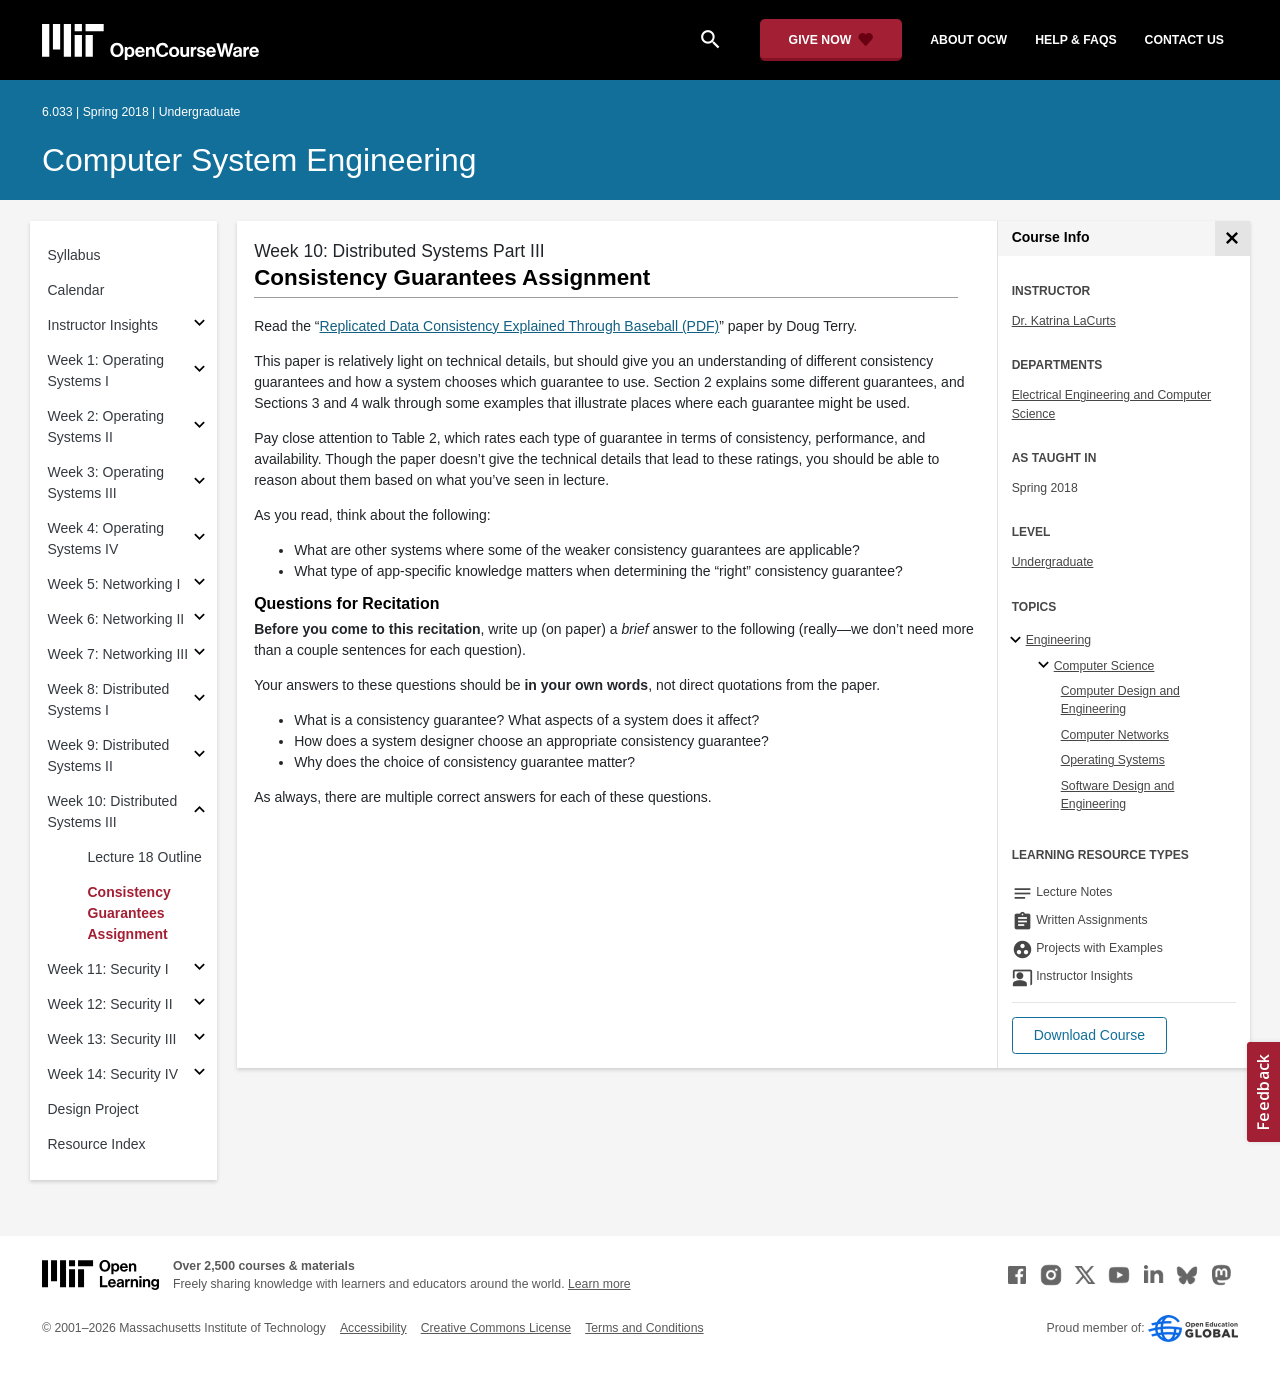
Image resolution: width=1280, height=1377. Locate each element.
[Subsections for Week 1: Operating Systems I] (199, 371)
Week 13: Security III (112, 1039)
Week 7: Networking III (118, 654)
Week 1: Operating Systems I (106, 370)
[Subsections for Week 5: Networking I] (199, 584)
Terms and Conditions (644, 1328)
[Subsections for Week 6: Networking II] (199, 619)
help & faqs (1075, 40)
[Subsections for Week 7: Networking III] (199, 654)
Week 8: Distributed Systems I (109, 699)
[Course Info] (1232, 238)
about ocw (968, 40)
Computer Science (1104, 666)
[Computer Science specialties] (1046, 666)
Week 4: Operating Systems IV (106, 538)
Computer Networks (1115, 735)
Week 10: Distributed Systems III (113, 811)
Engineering (1058, 640)
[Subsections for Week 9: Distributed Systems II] (199, 756)
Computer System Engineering (259, 160)
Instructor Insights (103, 325)
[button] (1089, 1035)
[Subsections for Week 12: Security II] (199, 1004)
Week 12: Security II (110, 1004)
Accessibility (373, 1328)
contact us (1184, 40)
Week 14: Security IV (113, 1074)
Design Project (93, 1109)
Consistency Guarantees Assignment (129, 913)
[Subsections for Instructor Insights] (199, 325)
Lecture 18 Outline (145, 857)
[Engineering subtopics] (1018, 641)
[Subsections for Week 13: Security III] (199, 1039)
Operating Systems (1113, 760)
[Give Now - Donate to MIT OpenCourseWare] (831, 40)
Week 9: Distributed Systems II (109, 755)
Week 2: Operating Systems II (106, 426)
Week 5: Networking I (114, 584)
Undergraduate (1053, 562)
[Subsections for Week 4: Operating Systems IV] (199, 539)
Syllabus (74, 255)
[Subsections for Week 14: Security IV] (199, 1074)
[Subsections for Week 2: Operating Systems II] (199, 427)
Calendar (76, 290)
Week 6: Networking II (116, 619)
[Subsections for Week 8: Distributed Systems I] (199, 700)
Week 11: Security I (108, 969)
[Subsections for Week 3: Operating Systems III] (199, 483)
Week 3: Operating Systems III (106, 482)
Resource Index (97, 1144)
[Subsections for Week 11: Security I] (199, 969)
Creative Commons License (496, 1328)
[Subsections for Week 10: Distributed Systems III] (199, 812)
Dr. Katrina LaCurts (1064, 321)
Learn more (599, 1284)
